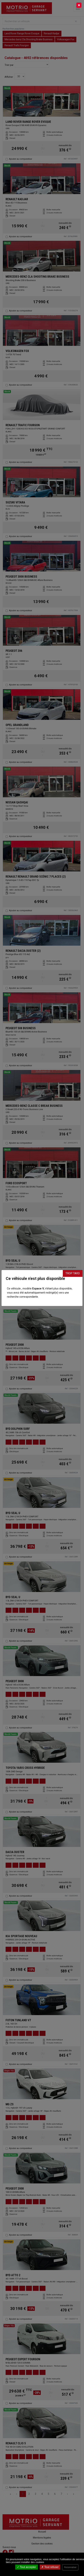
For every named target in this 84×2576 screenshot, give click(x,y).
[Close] (78, 5)
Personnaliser (70, 2567)
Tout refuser (50, 2567)
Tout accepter (26, 2567)
